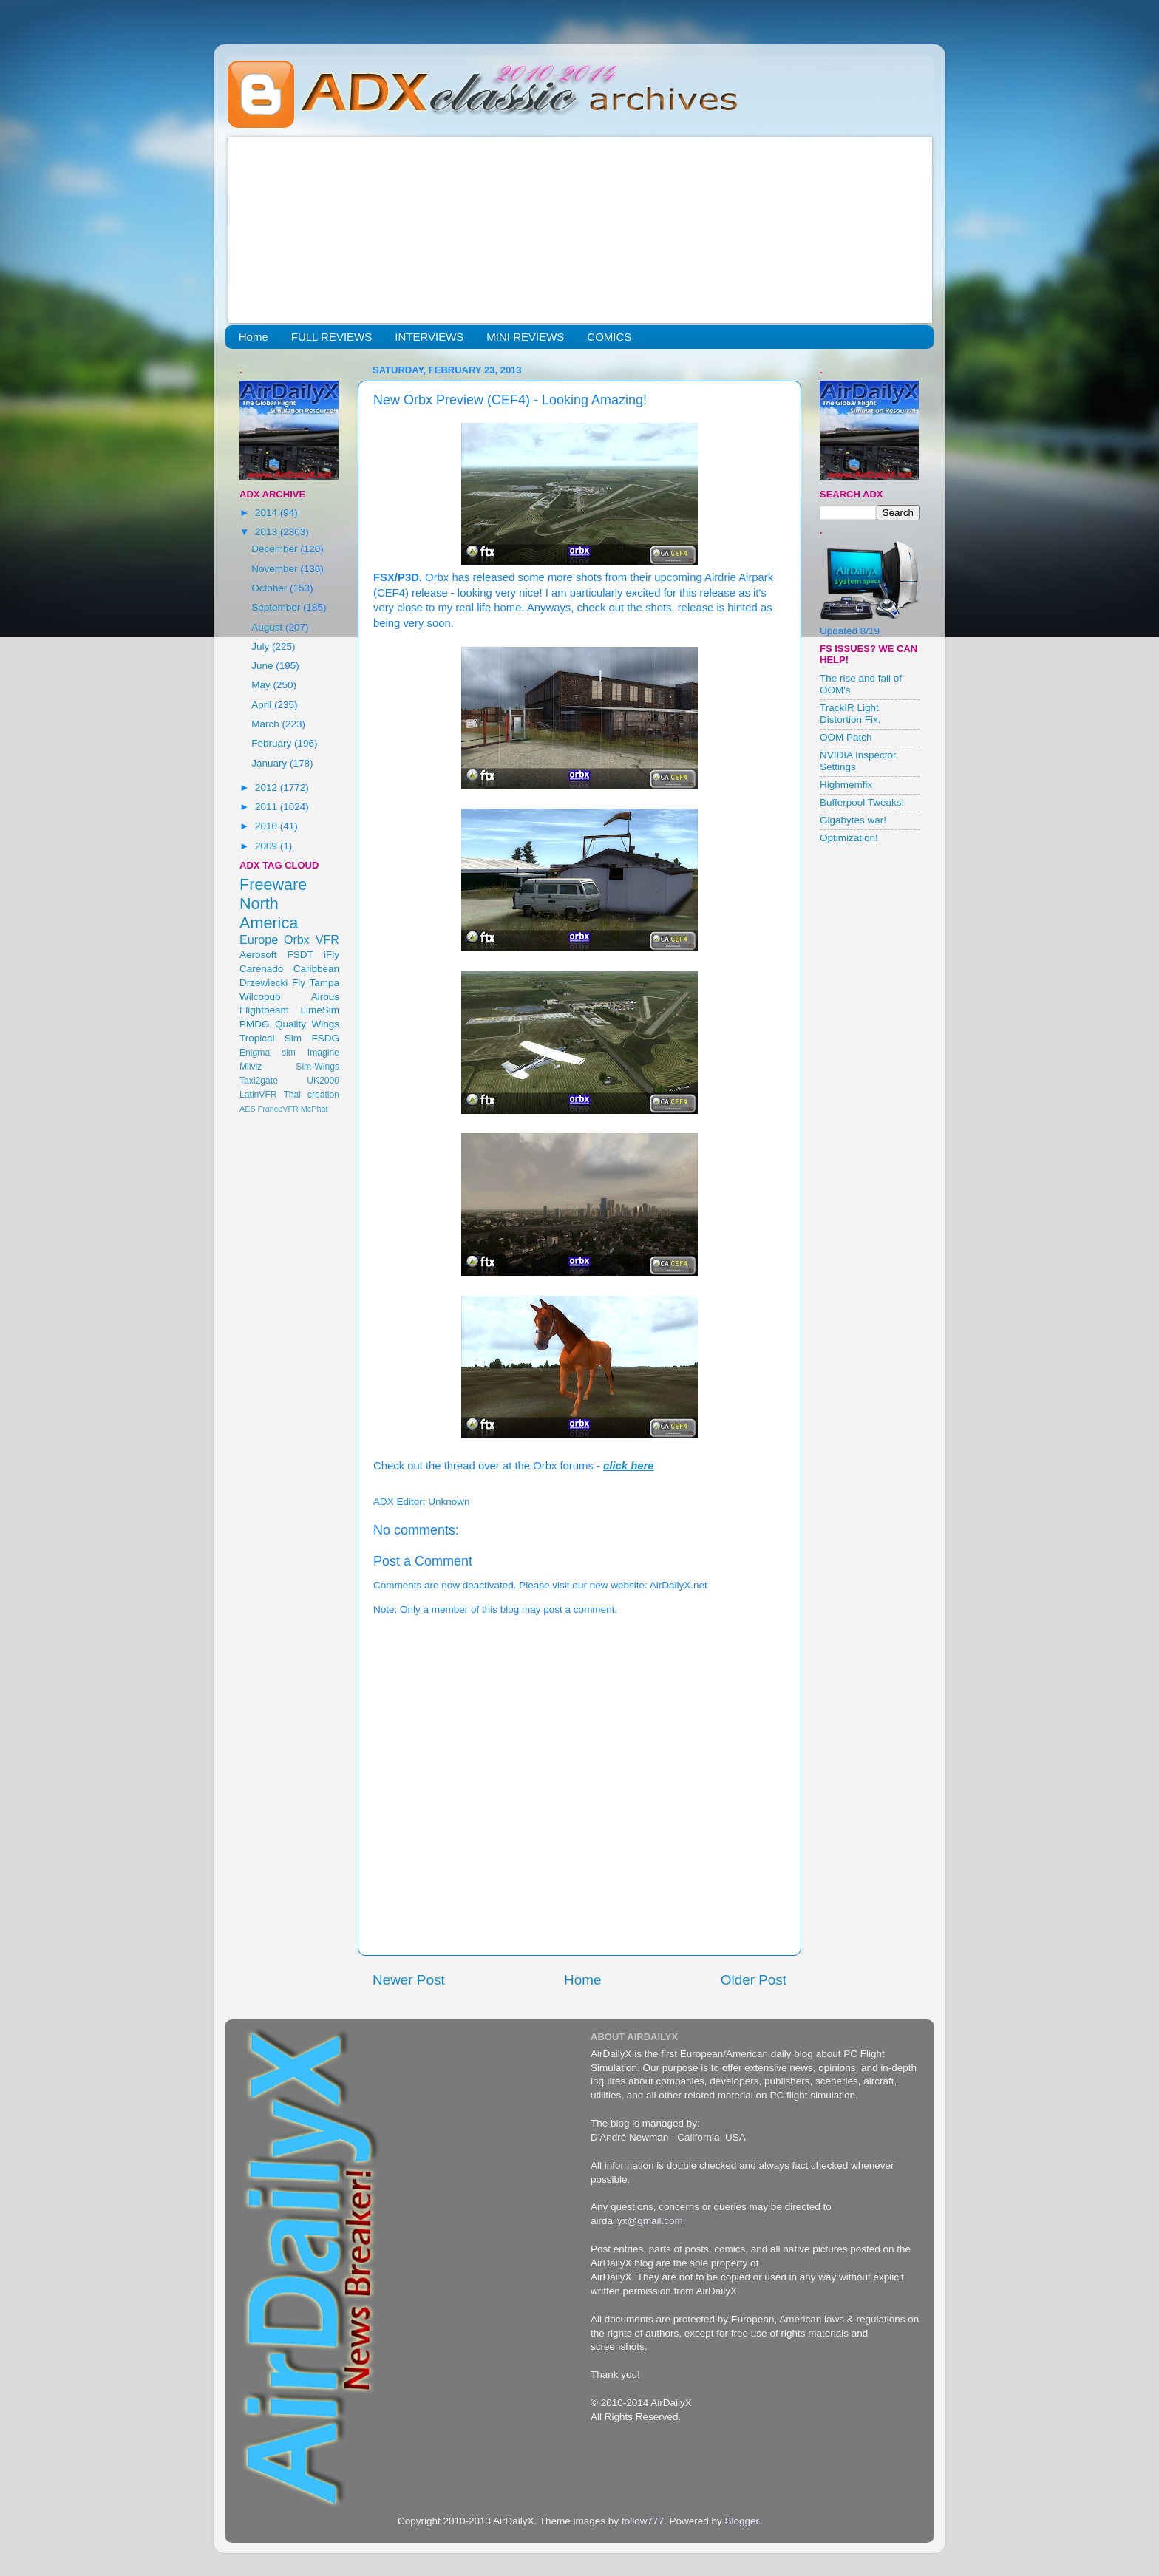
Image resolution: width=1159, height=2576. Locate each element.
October (270, 588)
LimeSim (319, 1010)
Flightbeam (264, 1010)
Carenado (261, 968)
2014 (267, 512)
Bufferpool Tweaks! (862, 802)
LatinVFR (258, 1095)
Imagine (323, 1052)
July (261, 646)
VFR (327, 939)
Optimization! (849, 837)
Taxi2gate (258, 1080)
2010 (267, 826)
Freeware (273, 884)
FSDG (325, 1038)
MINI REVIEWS (525, 336)
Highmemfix (846, 784)
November (275, 568)
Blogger (741, 2520)
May (262, 684)
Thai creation (311, 1095)
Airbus (325, 996)
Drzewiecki (263, 982)
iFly (331, 954)
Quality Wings (307, 1024)
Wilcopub (260, 996)
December (275, 548)
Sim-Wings (317, 1066)
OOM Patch (846, 737)
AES (247, 1108)
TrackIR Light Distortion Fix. (850, 713)
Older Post (753, 1980)
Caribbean (316, 968)
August (268, 627)
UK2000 (323, 1080)
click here (628, 1466)
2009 (267, 846)
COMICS (609, 336)
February (272, 743)
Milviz (250, 1066)
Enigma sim (267, 1052)
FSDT (300, 954)
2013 (267, 531)
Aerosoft (257, 954)
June (263, 665)
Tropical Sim (270, 1038)
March (266, 724)
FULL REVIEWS (331, 336)
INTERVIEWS (429, 336)
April (262, 704)
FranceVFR (278, 1108)
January (270, 763)
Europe (258, 939)
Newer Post (409, 1980)
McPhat (314, 1108)
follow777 (643, 2520)
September (277, 607)
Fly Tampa (315, 982)
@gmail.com (655, 2220)
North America (268, 913)
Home (253, 336)
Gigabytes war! (853, 820)
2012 (267, 787)
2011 (267, 806)
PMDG (254, 1024)
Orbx (297, 939)
